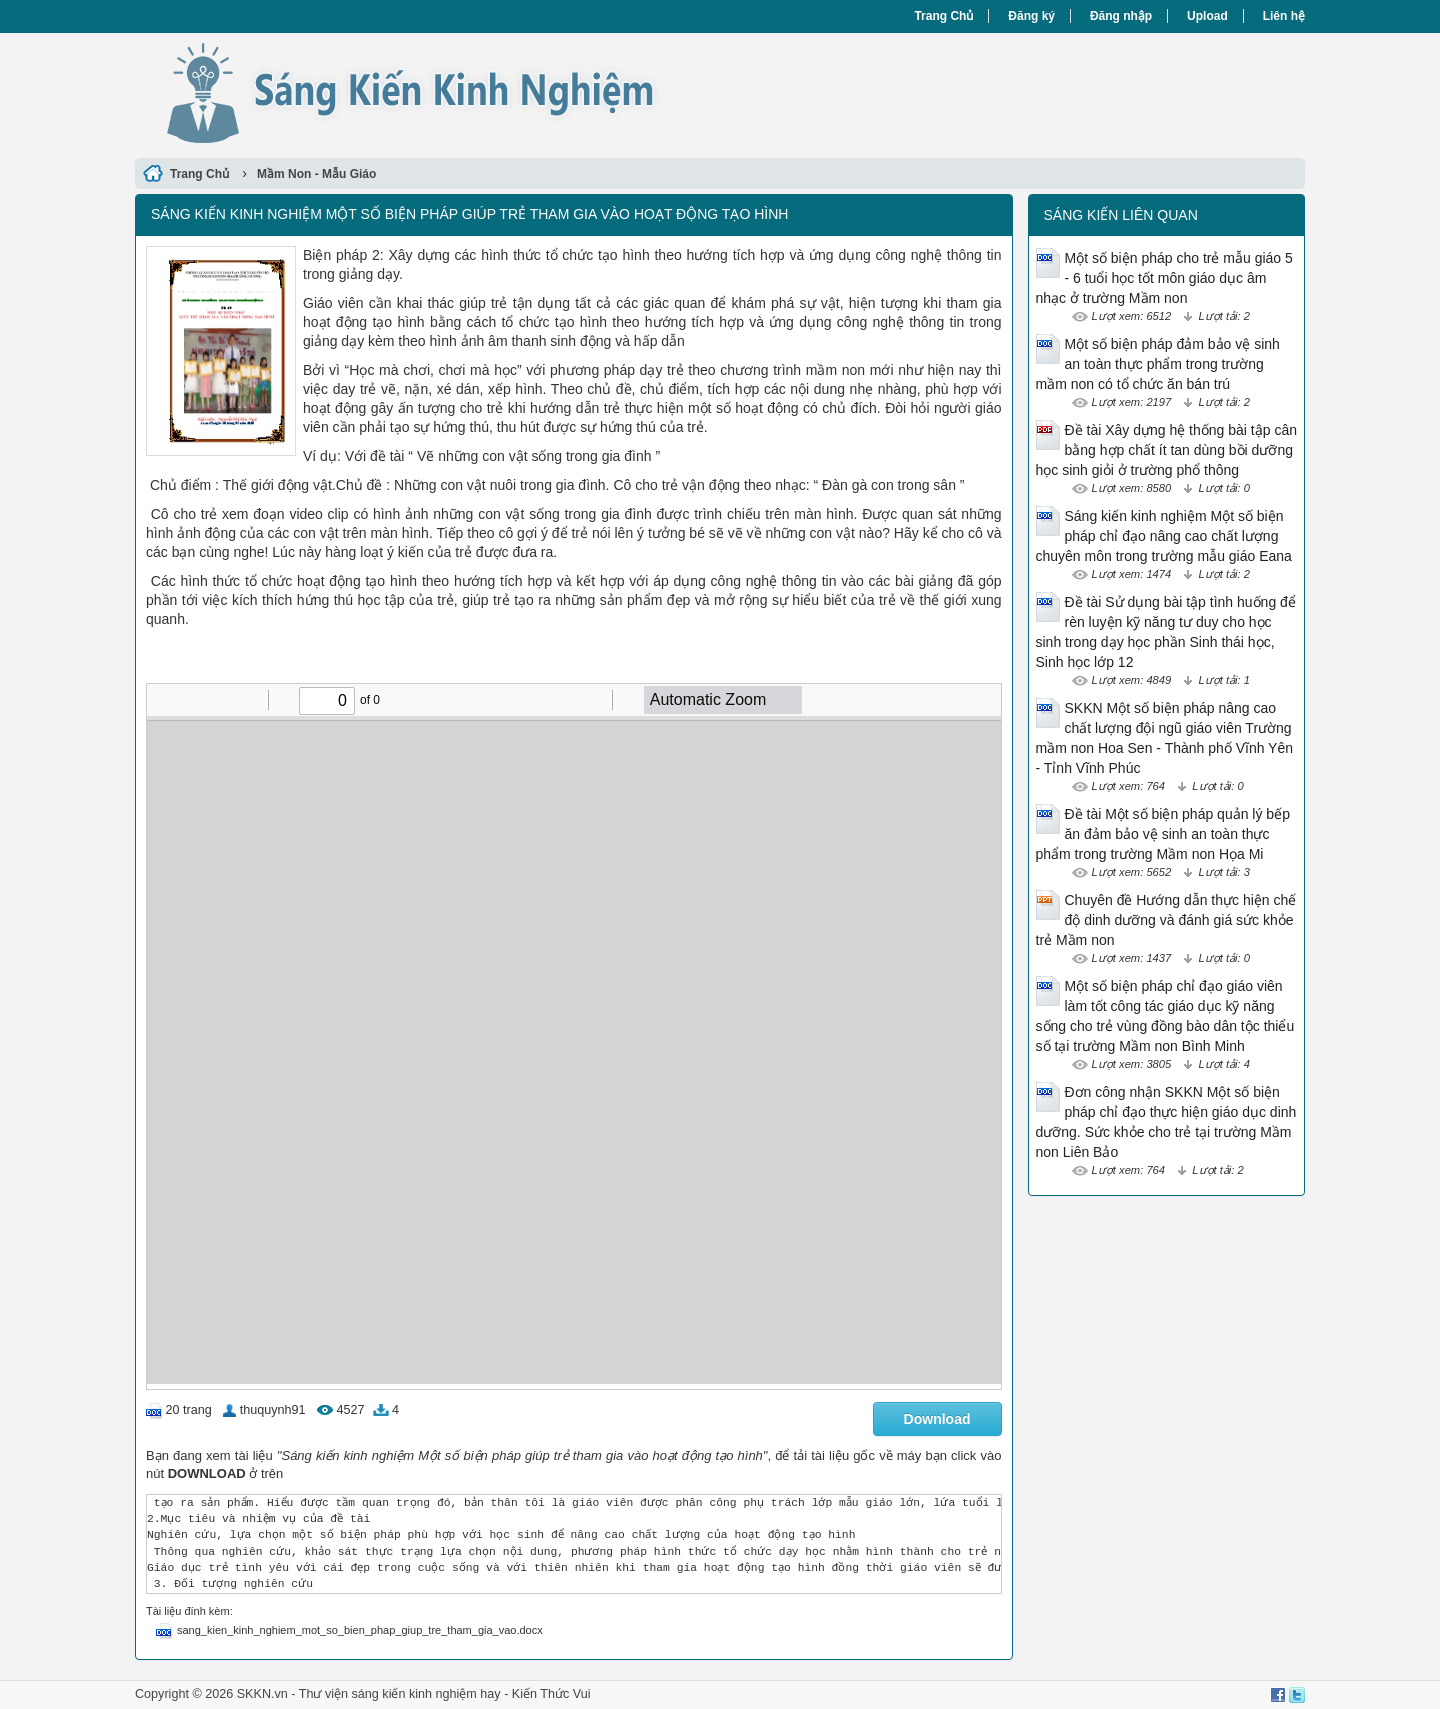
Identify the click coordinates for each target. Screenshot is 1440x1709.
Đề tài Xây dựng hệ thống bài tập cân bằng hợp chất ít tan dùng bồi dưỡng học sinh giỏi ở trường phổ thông (1166, 450)
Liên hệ (1284, 16)
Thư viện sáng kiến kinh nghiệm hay (400, 1694)
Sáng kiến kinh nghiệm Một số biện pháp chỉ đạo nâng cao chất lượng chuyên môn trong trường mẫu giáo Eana (1164, 536)
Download (937, 1419)
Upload (1207, 16)
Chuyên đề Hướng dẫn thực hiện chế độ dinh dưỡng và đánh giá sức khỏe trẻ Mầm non (1166, 920)
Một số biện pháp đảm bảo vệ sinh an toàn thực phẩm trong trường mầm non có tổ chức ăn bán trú (1158, 364)
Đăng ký (1031, 16)
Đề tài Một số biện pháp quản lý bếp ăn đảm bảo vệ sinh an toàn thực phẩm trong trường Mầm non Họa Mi (1163, 834)
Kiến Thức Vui (551, 1694)
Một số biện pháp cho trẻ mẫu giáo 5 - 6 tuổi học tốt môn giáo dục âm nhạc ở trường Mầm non (1164, 278)
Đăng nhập (1121, 16)
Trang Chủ (943, 16)
